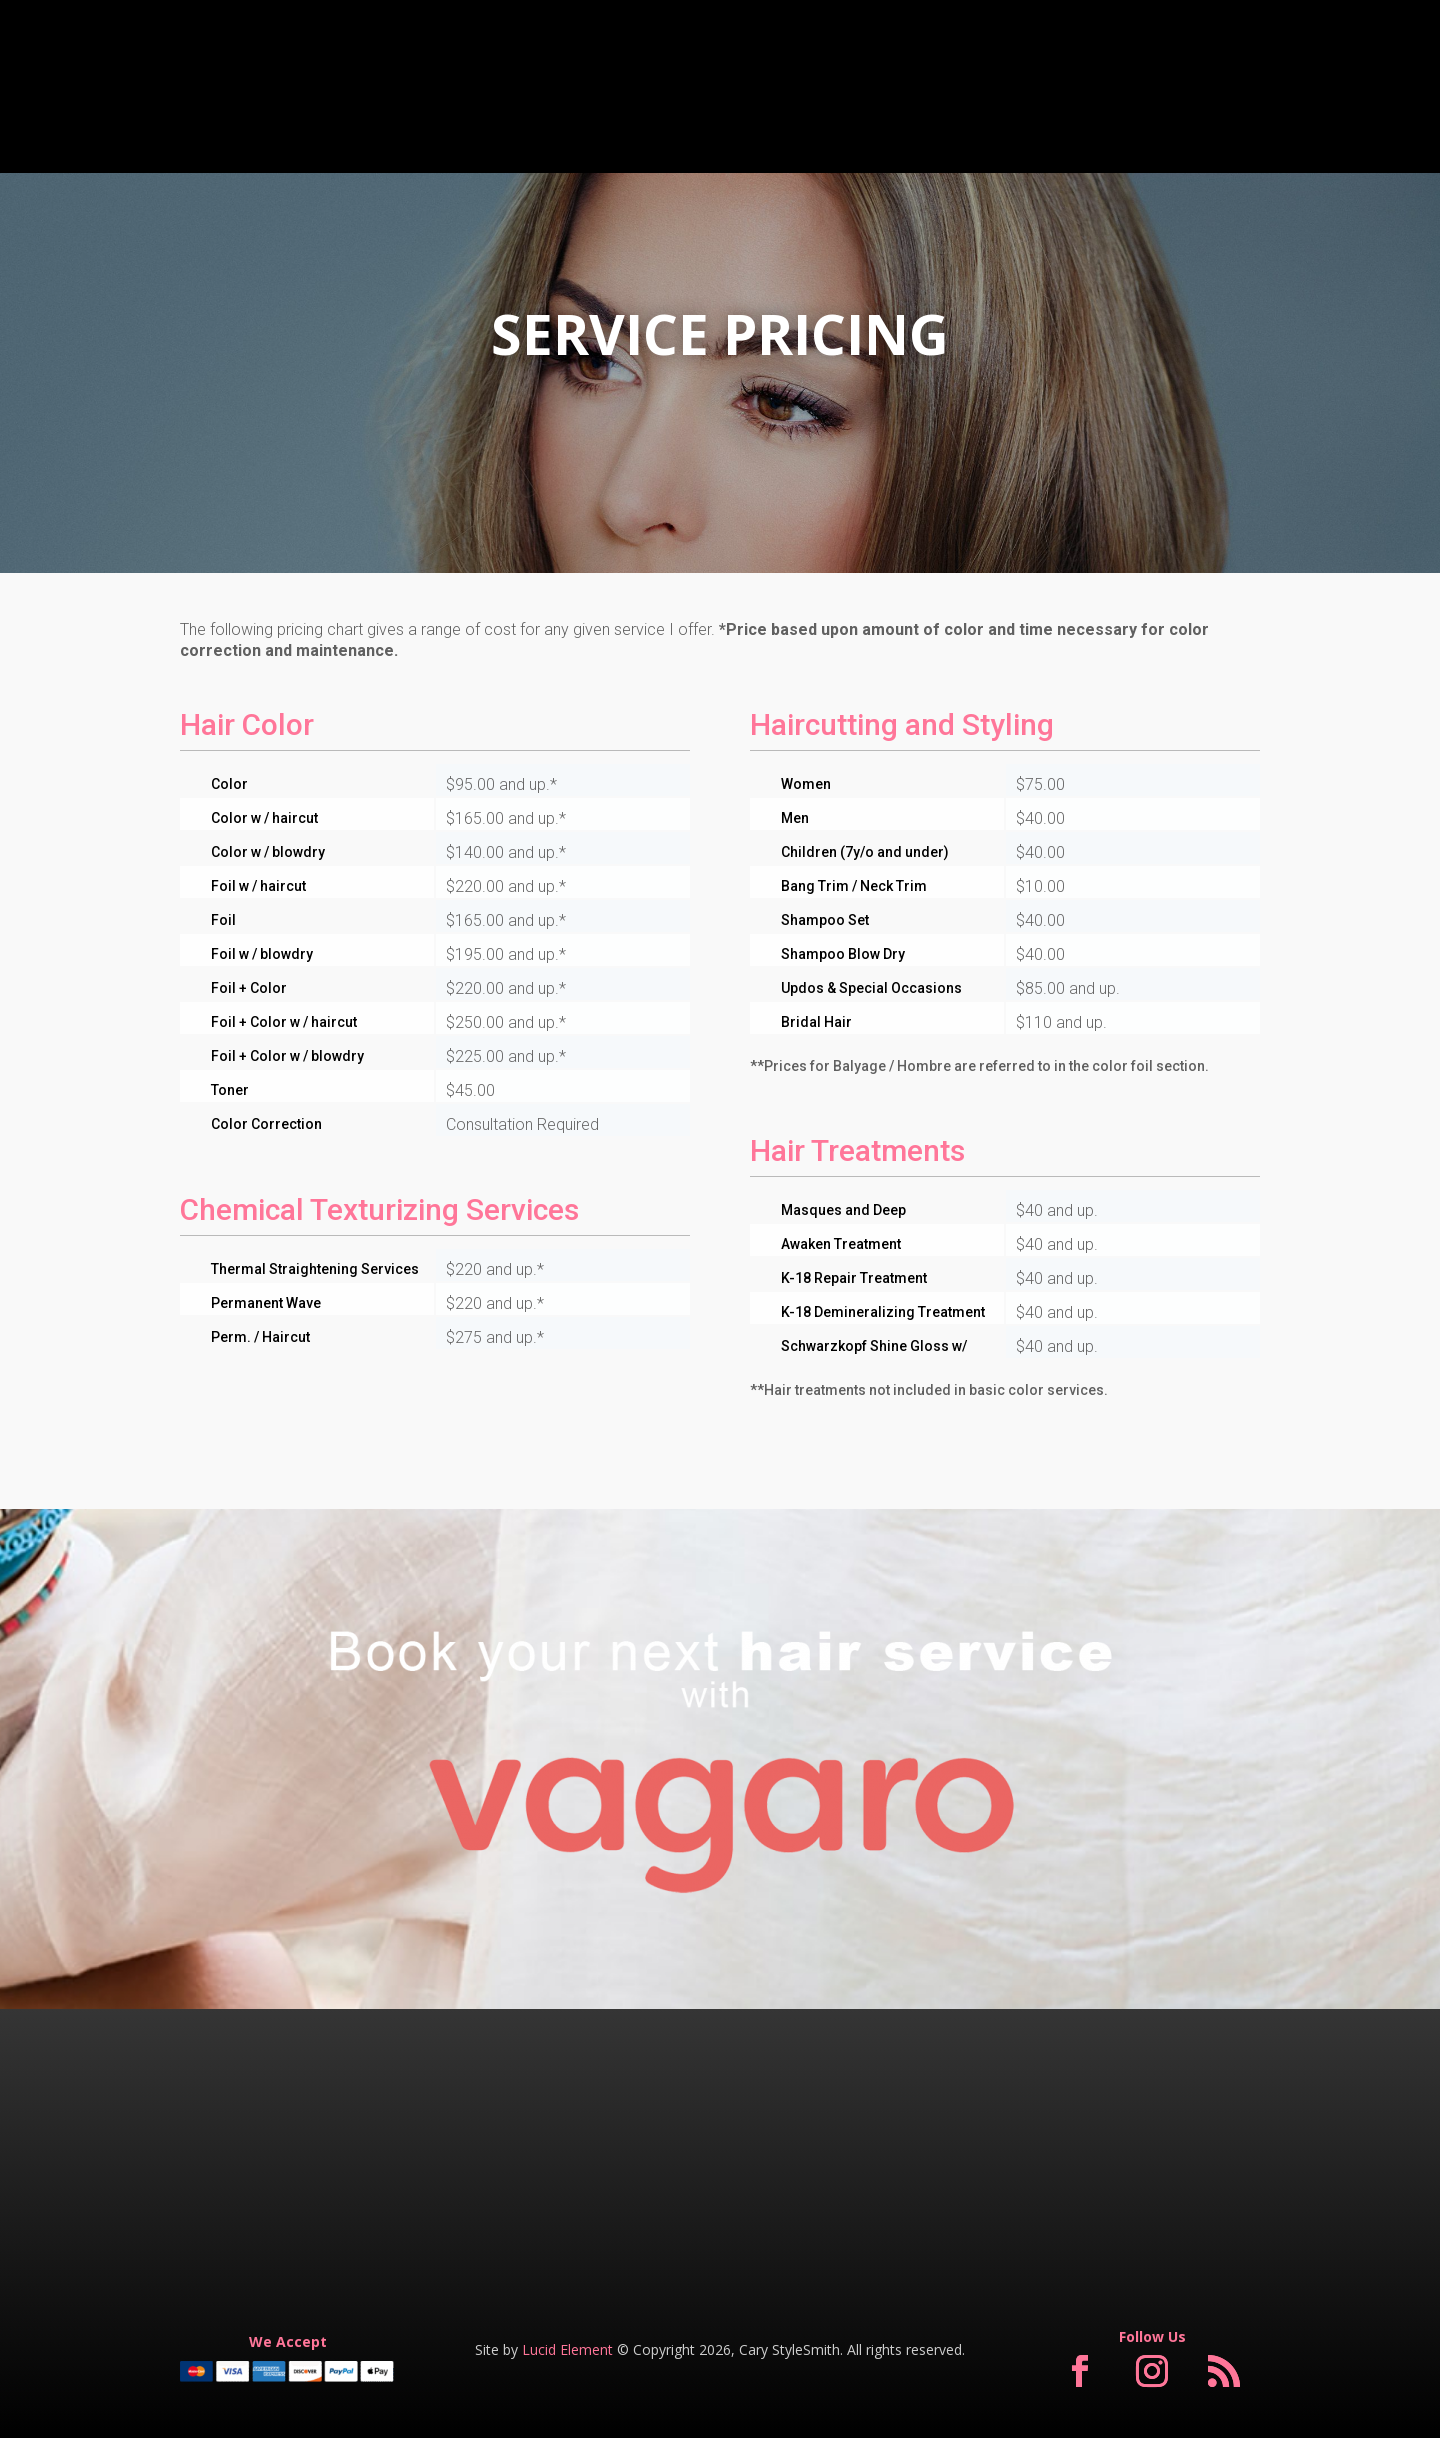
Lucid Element (567, 2349)
